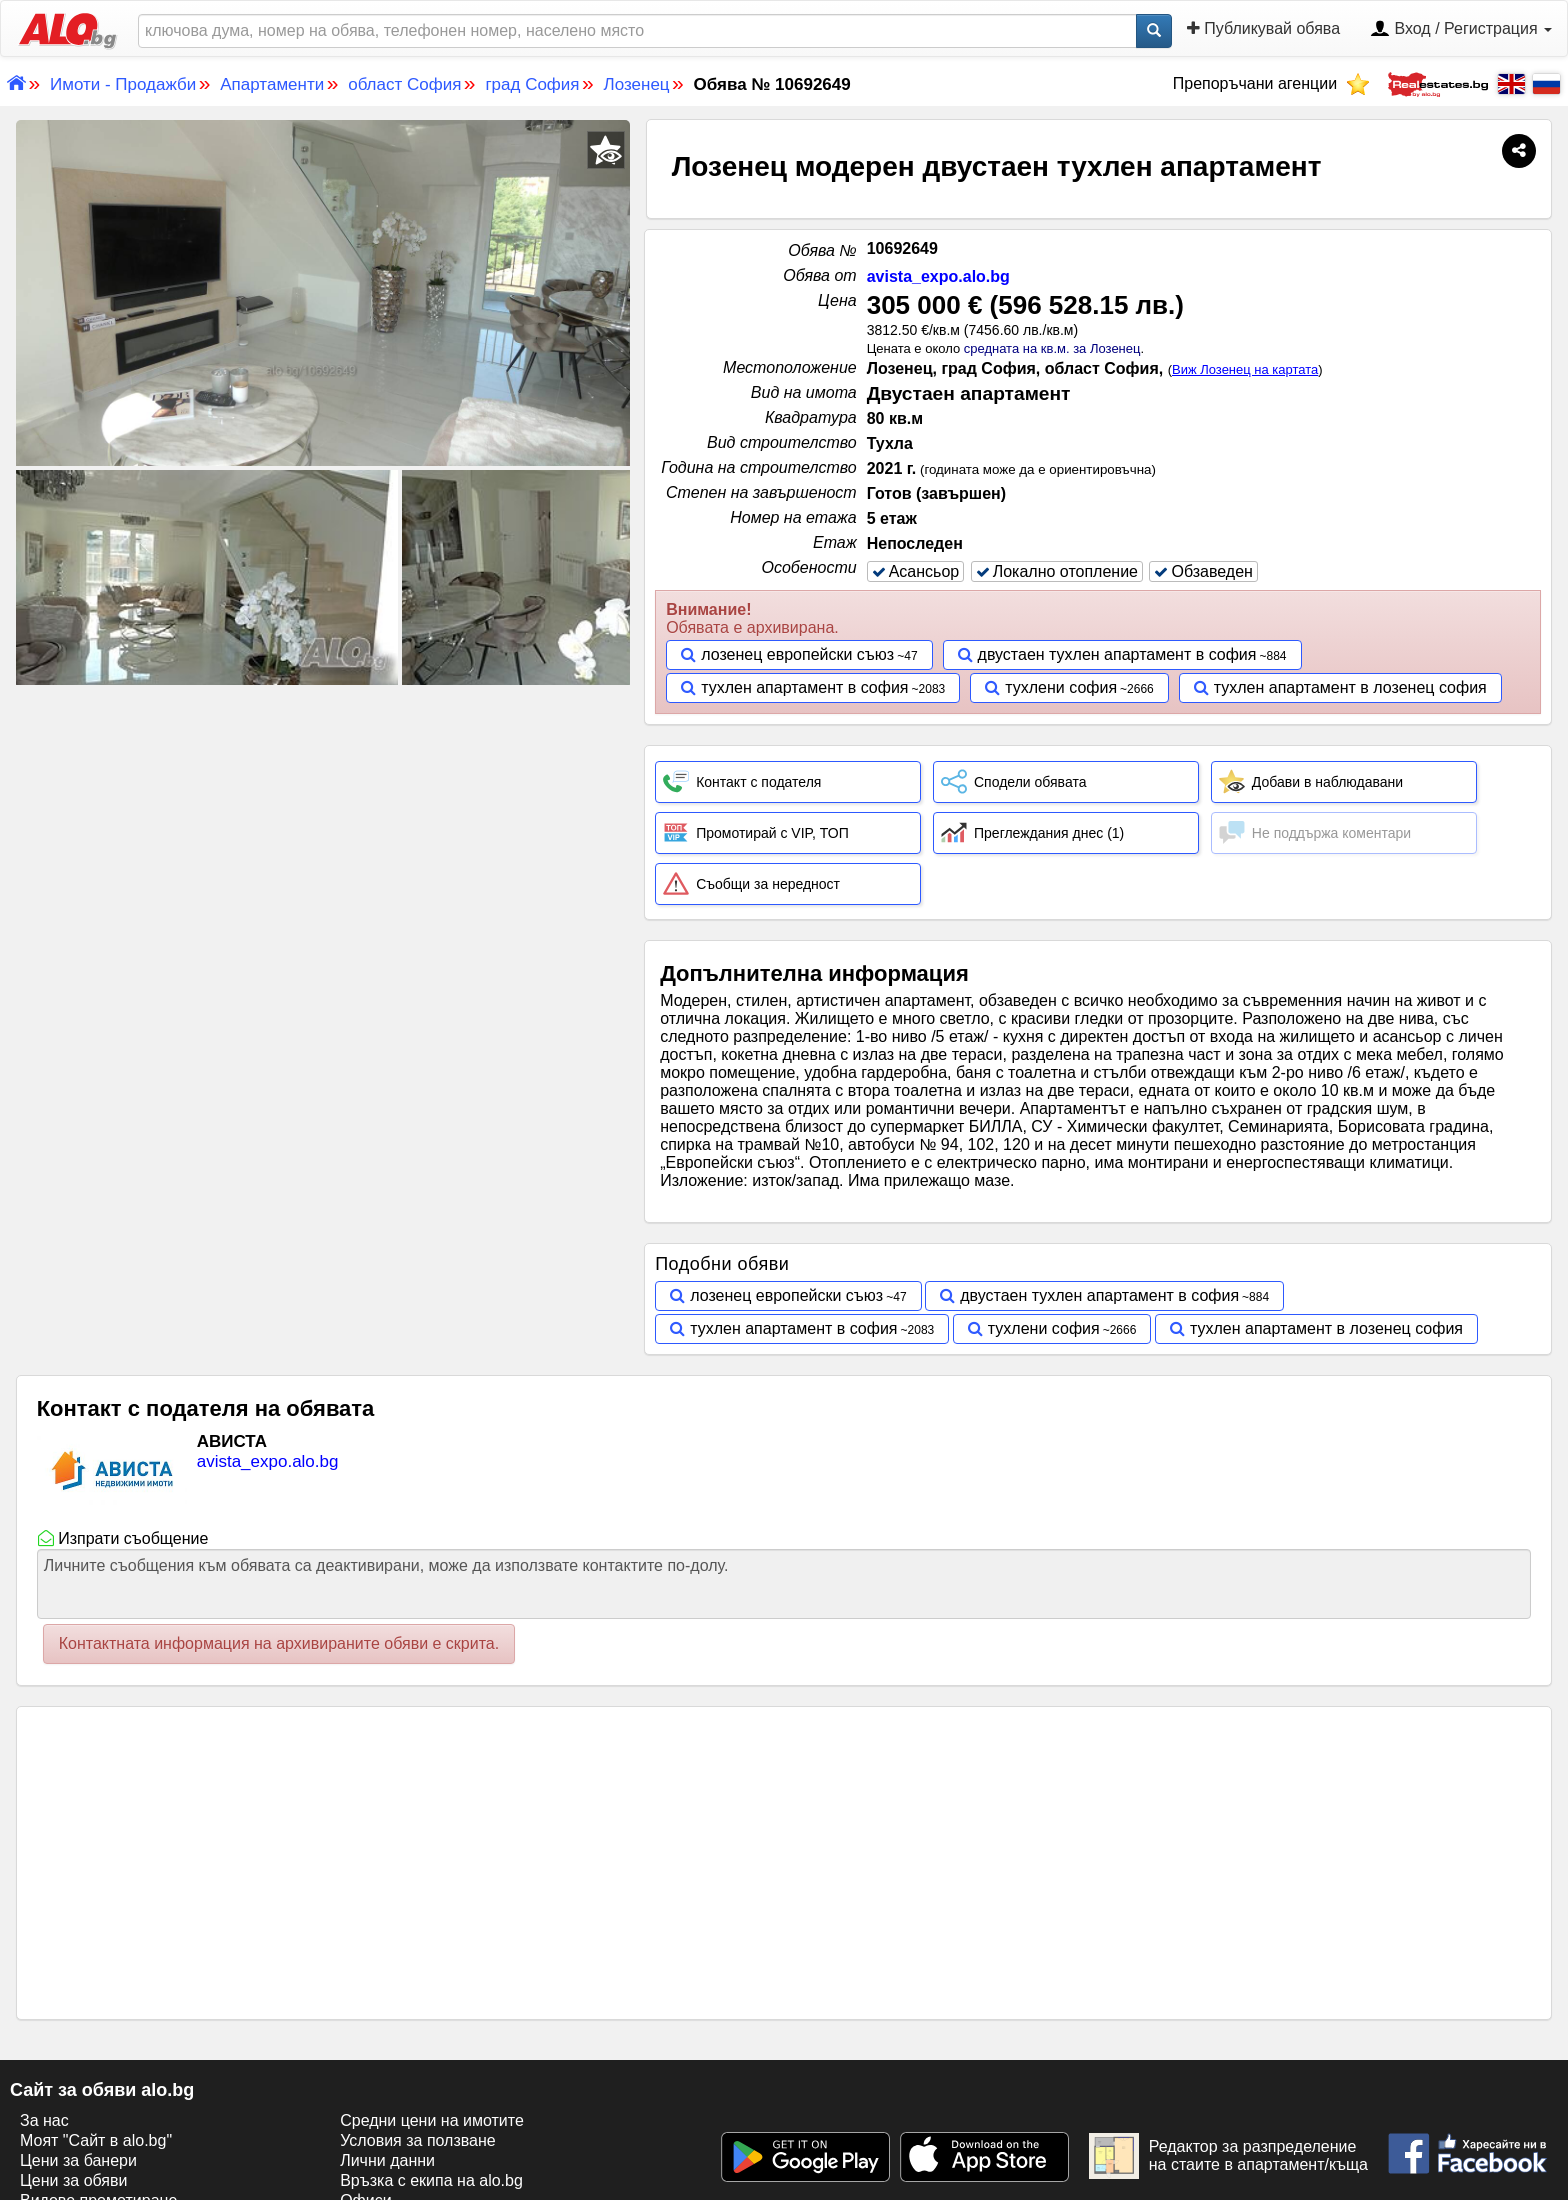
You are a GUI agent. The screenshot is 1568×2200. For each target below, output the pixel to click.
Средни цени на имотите (432, 2120)
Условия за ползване (418, 2140)
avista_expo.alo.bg (938, 276)
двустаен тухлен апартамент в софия (1117, 654)
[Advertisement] (323, 839)
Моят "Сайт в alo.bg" (96, 2140)
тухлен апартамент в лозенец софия (1350, 687)
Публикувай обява (1263, 28)
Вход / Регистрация (1461, 30)
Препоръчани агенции (1271, 83)
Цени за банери (78, 2160)
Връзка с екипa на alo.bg (431, 2180)
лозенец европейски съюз (797, 654)
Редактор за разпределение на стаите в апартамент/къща (1228, 2156)
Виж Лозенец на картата (1245, 369)
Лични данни (387, 2160)
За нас (44, 2120)
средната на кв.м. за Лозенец (1052, 348)
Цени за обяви (73, 2180)
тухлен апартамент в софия (804, 687)
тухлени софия (1061, 687)
